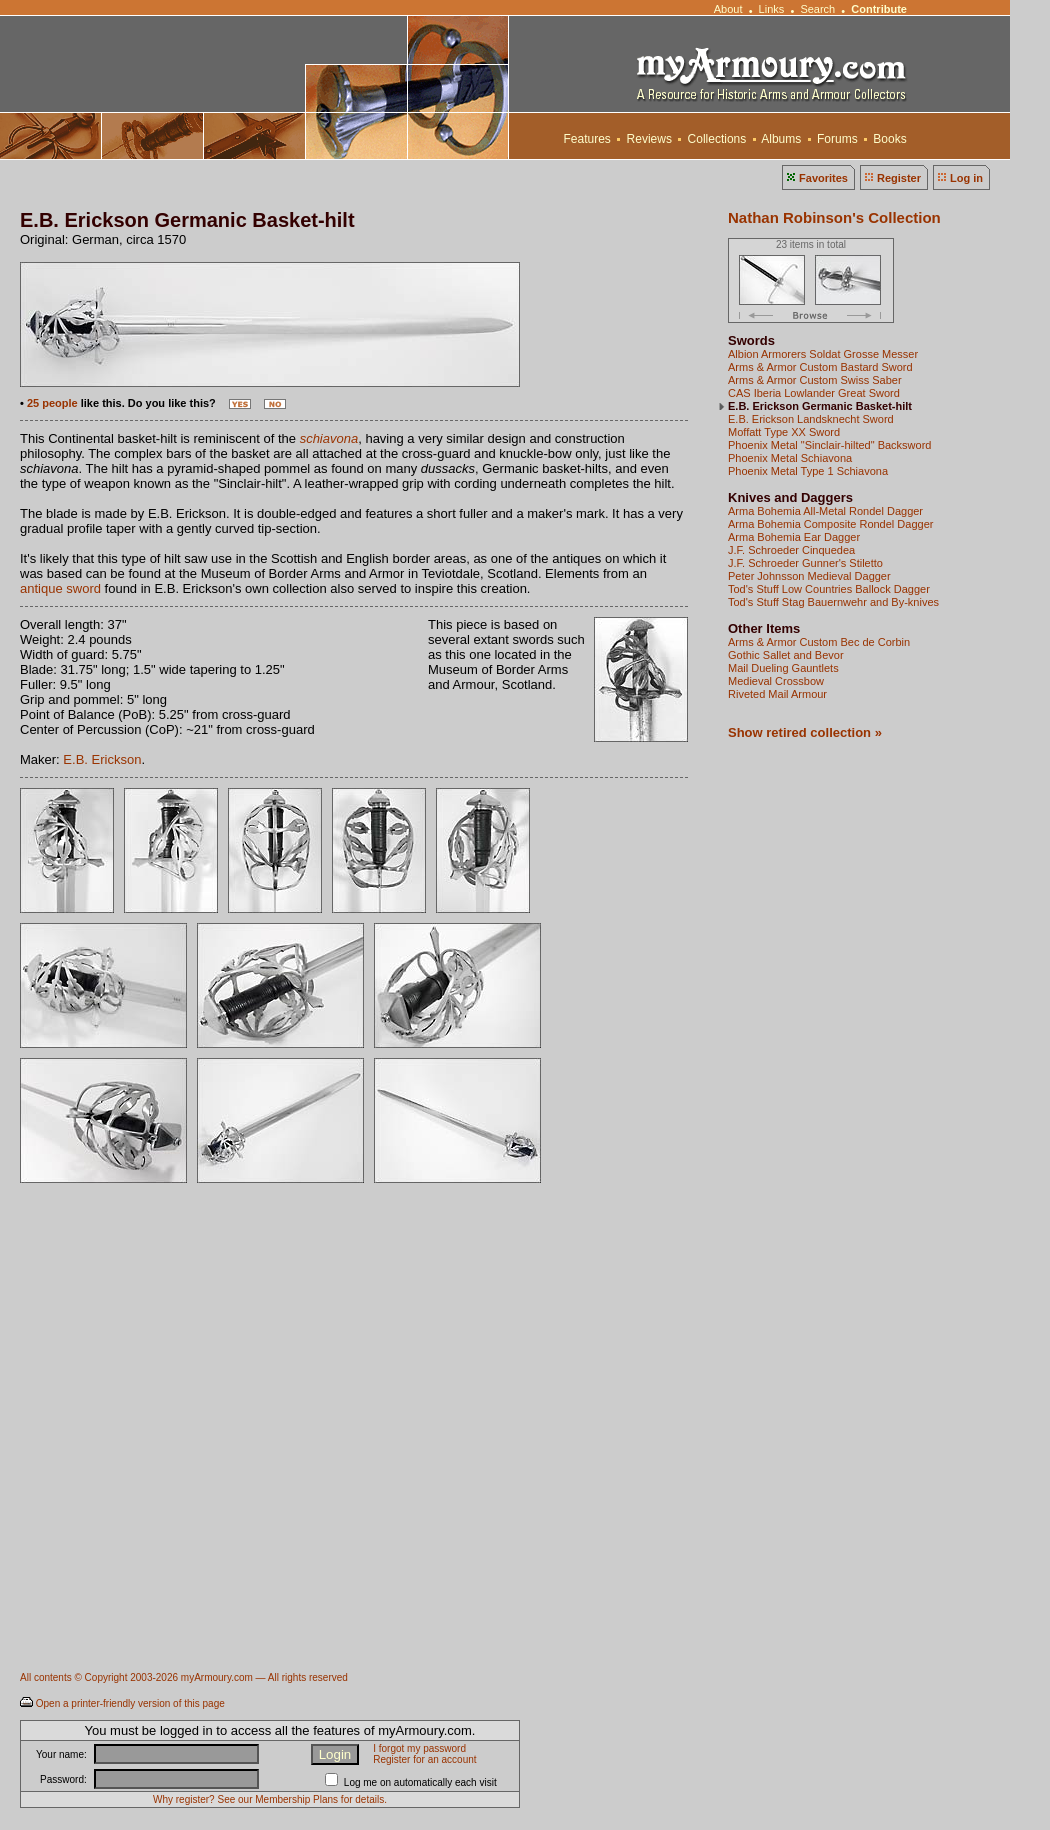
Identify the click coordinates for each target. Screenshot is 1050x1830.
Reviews (649, 139)
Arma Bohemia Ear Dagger (794, 537)
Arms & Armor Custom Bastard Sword (820, 367)
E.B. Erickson (102, 759)
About (728, 9)
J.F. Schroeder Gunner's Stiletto (805, 563)
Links (772, 9)
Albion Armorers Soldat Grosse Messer (823, 354)
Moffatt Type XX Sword (784, 432)
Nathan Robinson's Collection (834, 217)
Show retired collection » (805, 732)
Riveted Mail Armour (777, 694)
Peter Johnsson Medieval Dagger (809, 576)
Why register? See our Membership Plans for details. (270, 1799)
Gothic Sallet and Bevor (786, 655)
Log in (966, 178)
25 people (52, 403)
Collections (716, 139)
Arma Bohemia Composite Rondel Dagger (830, 524)
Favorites (823, 178)
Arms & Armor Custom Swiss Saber (815, 380)
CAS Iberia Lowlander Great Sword (814, 393)
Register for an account (424, 1759)
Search (817, 9)
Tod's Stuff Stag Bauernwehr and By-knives (833, 602)
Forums (837, 139)
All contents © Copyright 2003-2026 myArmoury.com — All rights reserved (184, 1677)
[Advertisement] (187, 1462)
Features (587, 139)
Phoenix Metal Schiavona (790, 458)
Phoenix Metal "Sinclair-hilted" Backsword (829, 445)
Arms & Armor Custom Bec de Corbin (819, 642)
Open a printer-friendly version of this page (130, 1703)
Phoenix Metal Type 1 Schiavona (808, 471)
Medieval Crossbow (776, 681)
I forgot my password (419, 1748)
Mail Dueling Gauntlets (783, 668)
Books (890, 139)
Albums (782, 139)
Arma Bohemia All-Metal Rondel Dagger (825, 511)
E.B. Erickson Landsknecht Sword (811, 419)
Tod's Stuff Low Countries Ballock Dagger (829, 589)
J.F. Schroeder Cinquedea (791, 550)
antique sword (60, 588)
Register (899, 178)
